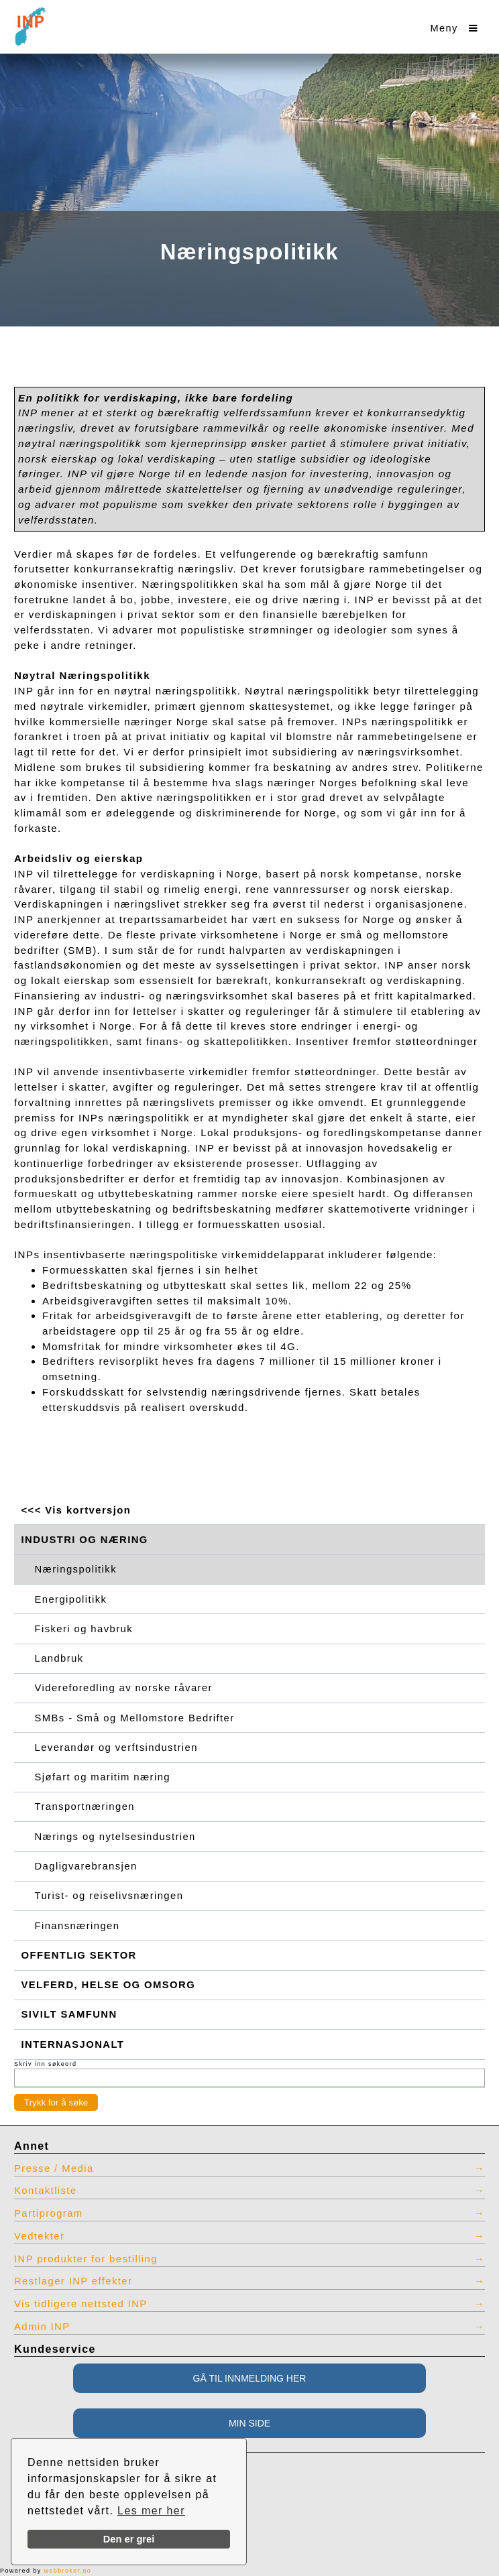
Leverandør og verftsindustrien (116, 1747)
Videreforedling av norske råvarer (124, 1687)
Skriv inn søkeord (45, 2064)
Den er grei (129, 2539)
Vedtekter (39, 2236)
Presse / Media (54, 2168)
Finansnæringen (77, 1925)
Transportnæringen (85, 1806)
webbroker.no (67, 2570)
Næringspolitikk (76, 1569)
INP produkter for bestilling (86, 2259)
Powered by (45, 2570)
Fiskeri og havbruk (84, 1628)
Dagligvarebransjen (86, 1866)
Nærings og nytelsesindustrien (115, 1836)
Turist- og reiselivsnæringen (109, 1895)
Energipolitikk (71, 1599)
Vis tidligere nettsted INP (81, 2303)
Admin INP (42, 2326)
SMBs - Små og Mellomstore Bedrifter (135, 1718)
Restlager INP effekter (73, 2281)
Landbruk (59, 1658)
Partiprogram (48, 2213)
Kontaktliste (45, 2190)
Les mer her (151, 2510)
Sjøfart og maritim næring (102, 1777)
